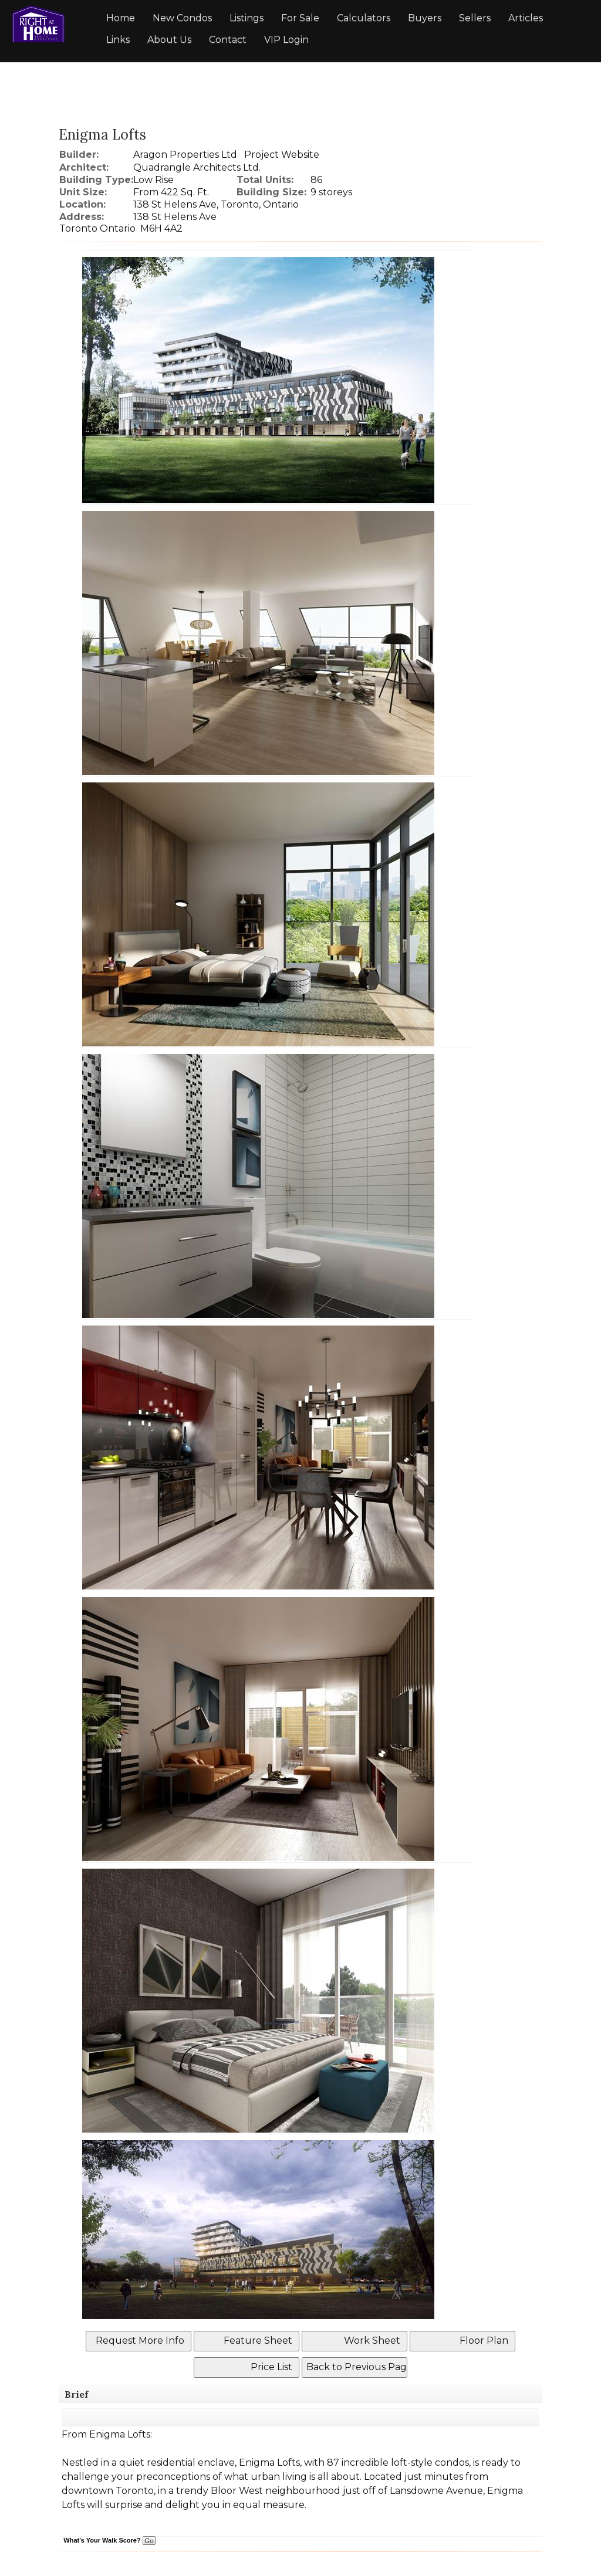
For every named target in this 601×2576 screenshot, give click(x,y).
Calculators (363, 17)
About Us (169, 39)
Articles (525, 17)
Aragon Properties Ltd (185, 154)
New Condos (182, 17)
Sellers (475, 17)
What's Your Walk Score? (109, 2540)
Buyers (424, 17)
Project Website (281, 154)
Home (120, 17)
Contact (228, 39)
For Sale (300, 17)
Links (118, 39)
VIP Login (286, 39)
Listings (246, 17)
